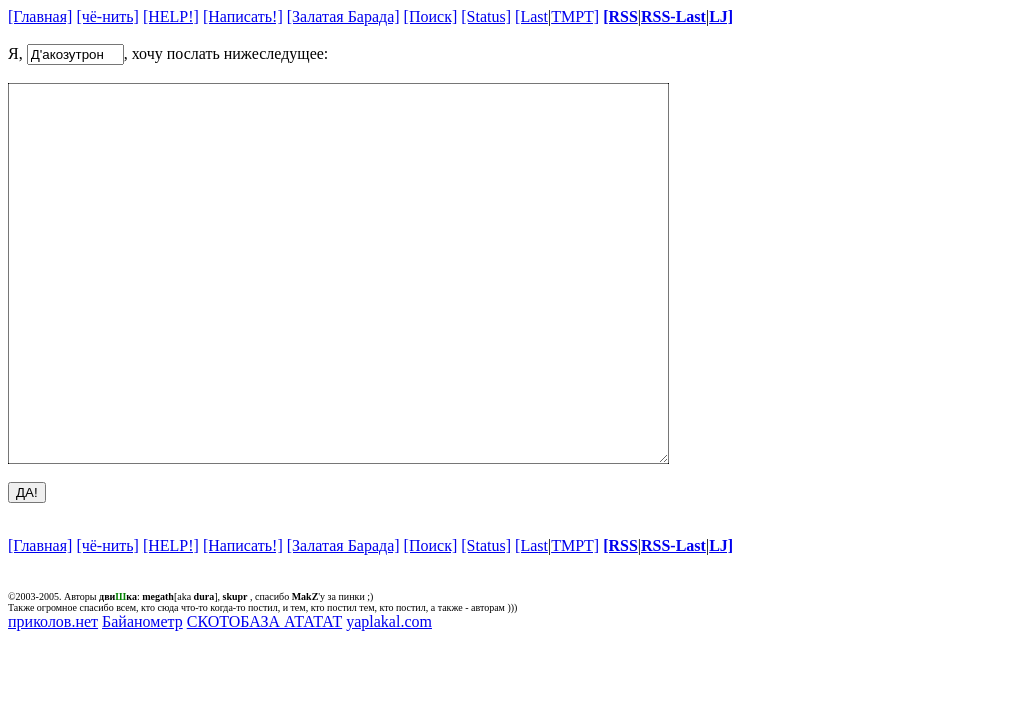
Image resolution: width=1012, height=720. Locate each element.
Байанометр (142, 696)
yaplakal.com (389, 696)
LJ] (721, 16)
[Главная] (40, 16)
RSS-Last (673, 16)
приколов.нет (53, 696)
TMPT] (575, 16)
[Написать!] (243, 16)
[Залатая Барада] (343, 16)
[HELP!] (171, 16)
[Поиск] (431, 16)
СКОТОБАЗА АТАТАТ (265, 696)
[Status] (486, 16)
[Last (531, 16)
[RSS (620, 16)
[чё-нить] (107, 16)
